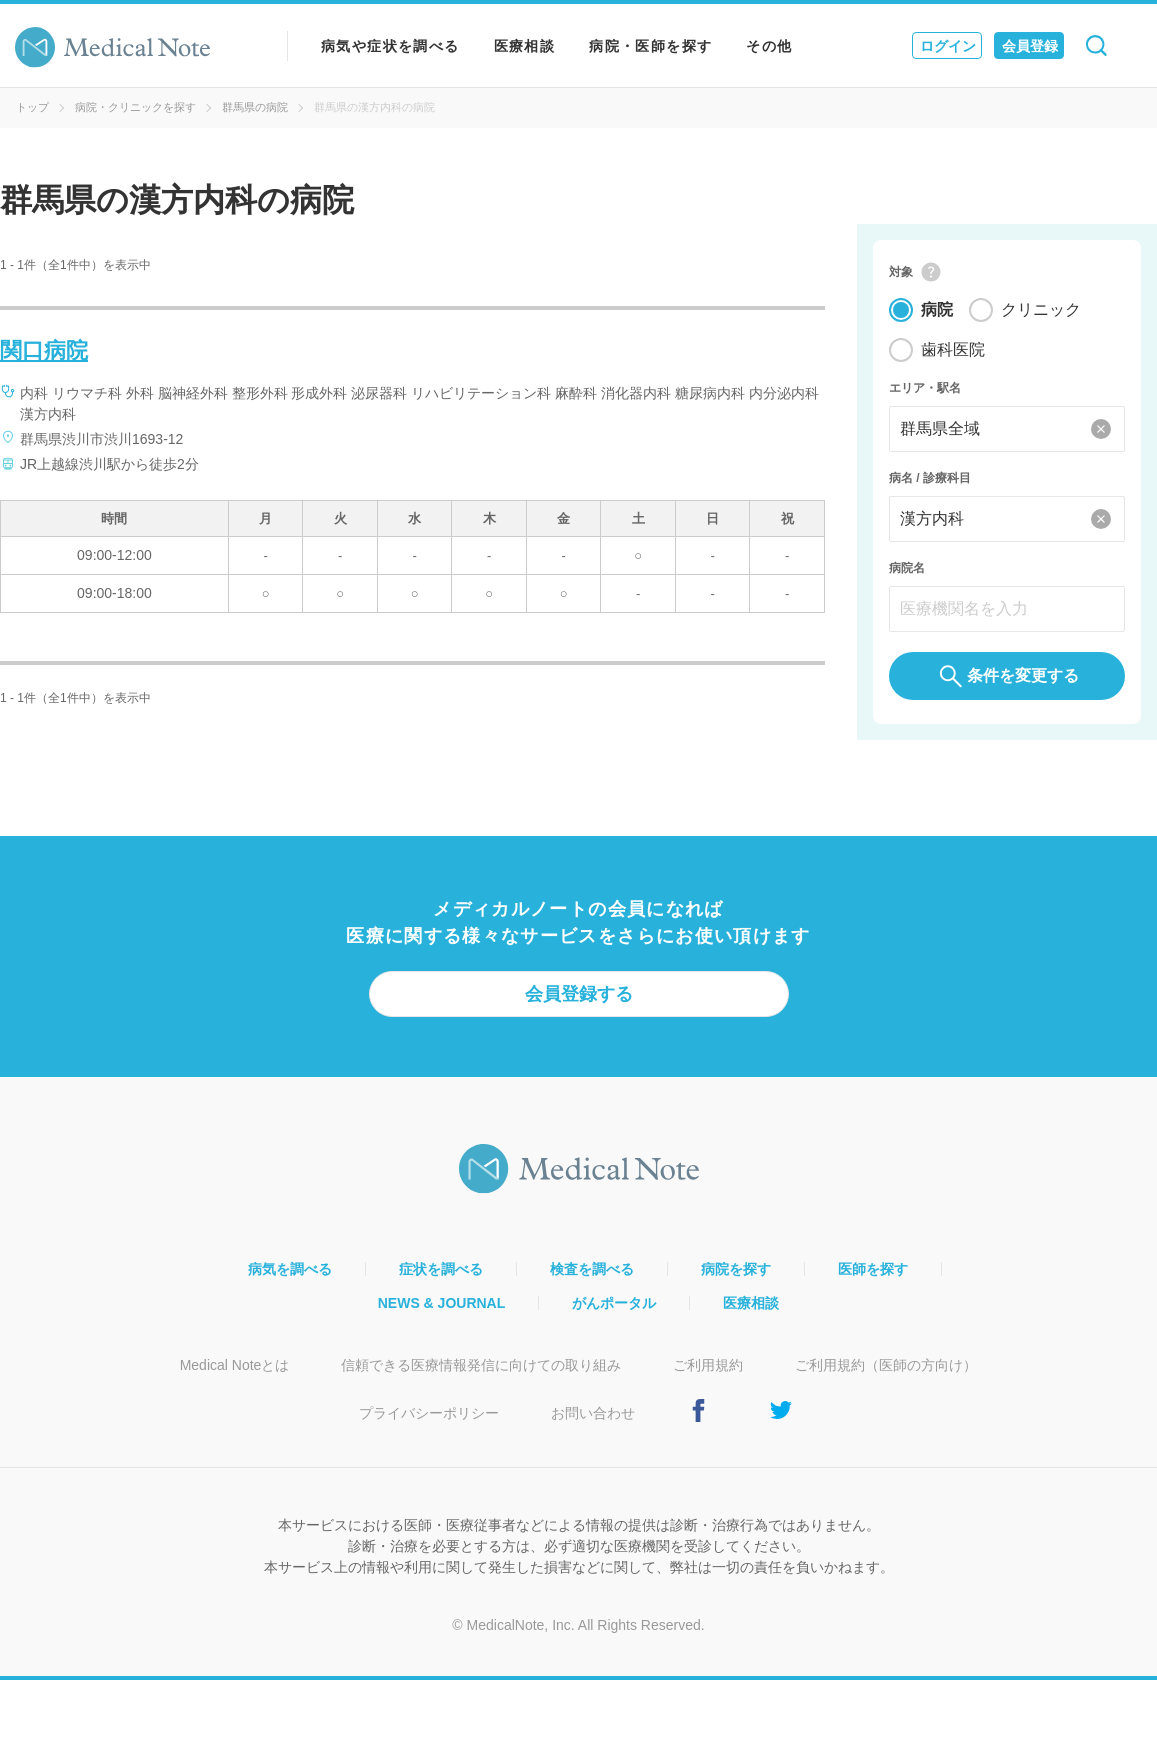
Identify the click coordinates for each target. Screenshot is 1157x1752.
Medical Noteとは (235, 1365)
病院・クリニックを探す (135, 107)
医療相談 (525, 46)
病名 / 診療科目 (930, 478)
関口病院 (44, 350)
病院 (937, 309)
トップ (32, 107)
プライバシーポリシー (429, 1413)
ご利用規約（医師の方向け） (886, 1365)
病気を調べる (290, 1269)
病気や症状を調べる (390, 46)
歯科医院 (953, 349)
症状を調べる (441, 1269)
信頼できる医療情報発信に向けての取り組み (481, 1365)
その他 (769, 46)
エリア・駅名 (925, 388)
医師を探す (873, 1269)
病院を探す (736, 1269)
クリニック (1041, 309)
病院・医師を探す (650, 46)
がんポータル (614, 1303)
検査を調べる (592, 1269)
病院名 (907, 568)
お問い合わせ (593, 1413)
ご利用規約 (708, 1365)
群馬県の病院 (255, 107)
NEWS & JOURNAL (442, 1303)
